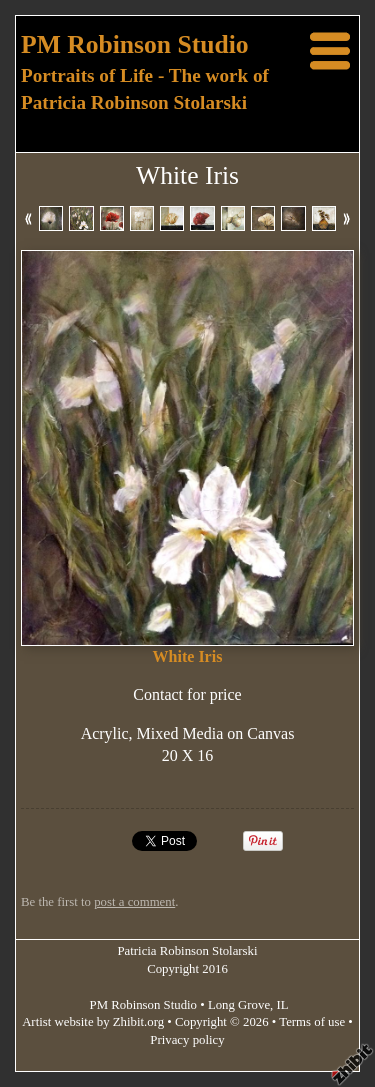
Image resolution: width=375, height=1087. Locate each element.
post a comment (134, 902)
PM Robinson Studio (135, 44)
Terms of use (312, 1022)
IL (283, 1005)
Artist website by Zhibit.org (93, 1022)
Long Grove (239, 1005)
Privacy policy (187, 1040)
